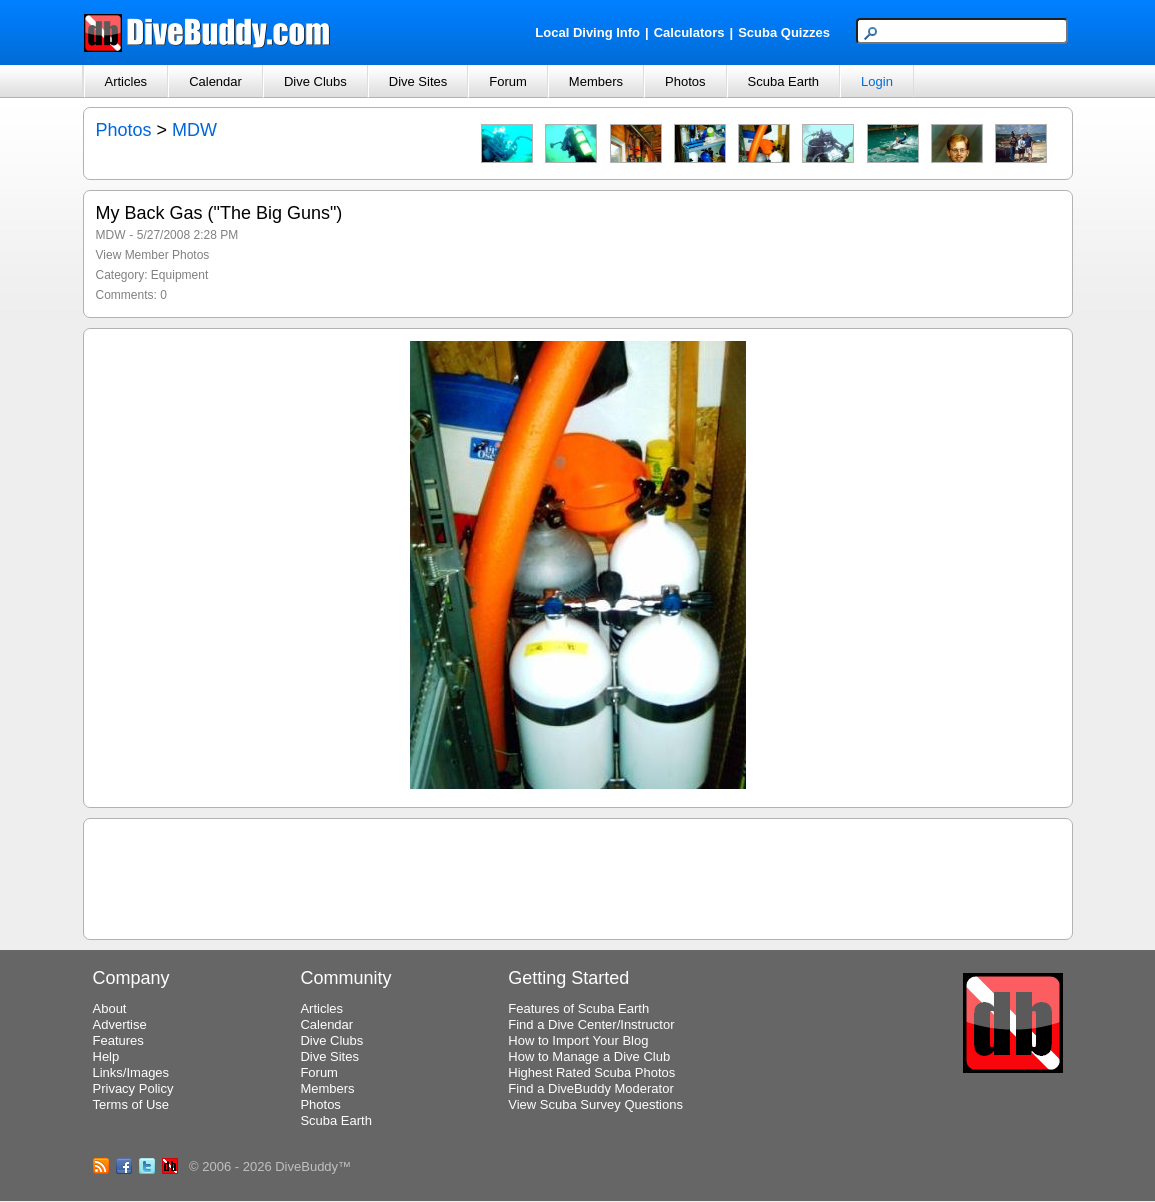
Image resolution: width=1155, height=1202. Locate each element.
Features (118, 1040)
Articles (126, 81)
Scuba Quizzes (784, 32)
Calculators (689, 32)
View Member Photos (153, 255)
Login (877, 81)
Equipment (179, 275)
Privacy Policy (133, 1088)
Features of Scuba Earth (578, 1008)
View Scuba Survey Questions (595, 1104)
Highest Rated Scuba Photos (591, 1072)
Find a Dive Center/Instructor (591, 1024)
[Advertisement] (578, 876)
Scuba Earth (784, 81)
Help (106, 1056)
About (110, 1008)
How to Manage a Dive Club (589, 1056)
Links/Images (131, 1072)
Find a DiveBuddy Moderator (590, 1088)
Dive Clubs (315, 81)
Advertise (120, 1024)
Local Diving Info (587, 32)
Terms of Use (131, 1104)
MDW (194, 130)
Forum (508, 81)
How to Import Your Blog (578, 1040)
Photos (685, 81)
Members (596, 81)
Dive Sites (418, 81)
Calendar (215, 81)
